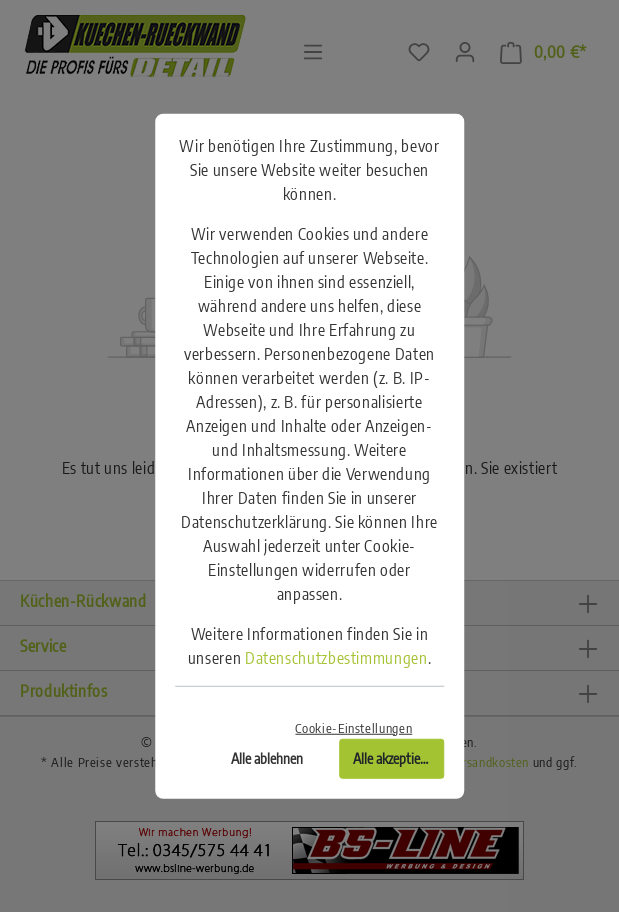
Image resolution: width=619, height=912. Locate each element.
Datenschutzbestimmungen (336, 658)
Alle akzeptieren (395, 757)
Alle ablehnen (267, 757)
